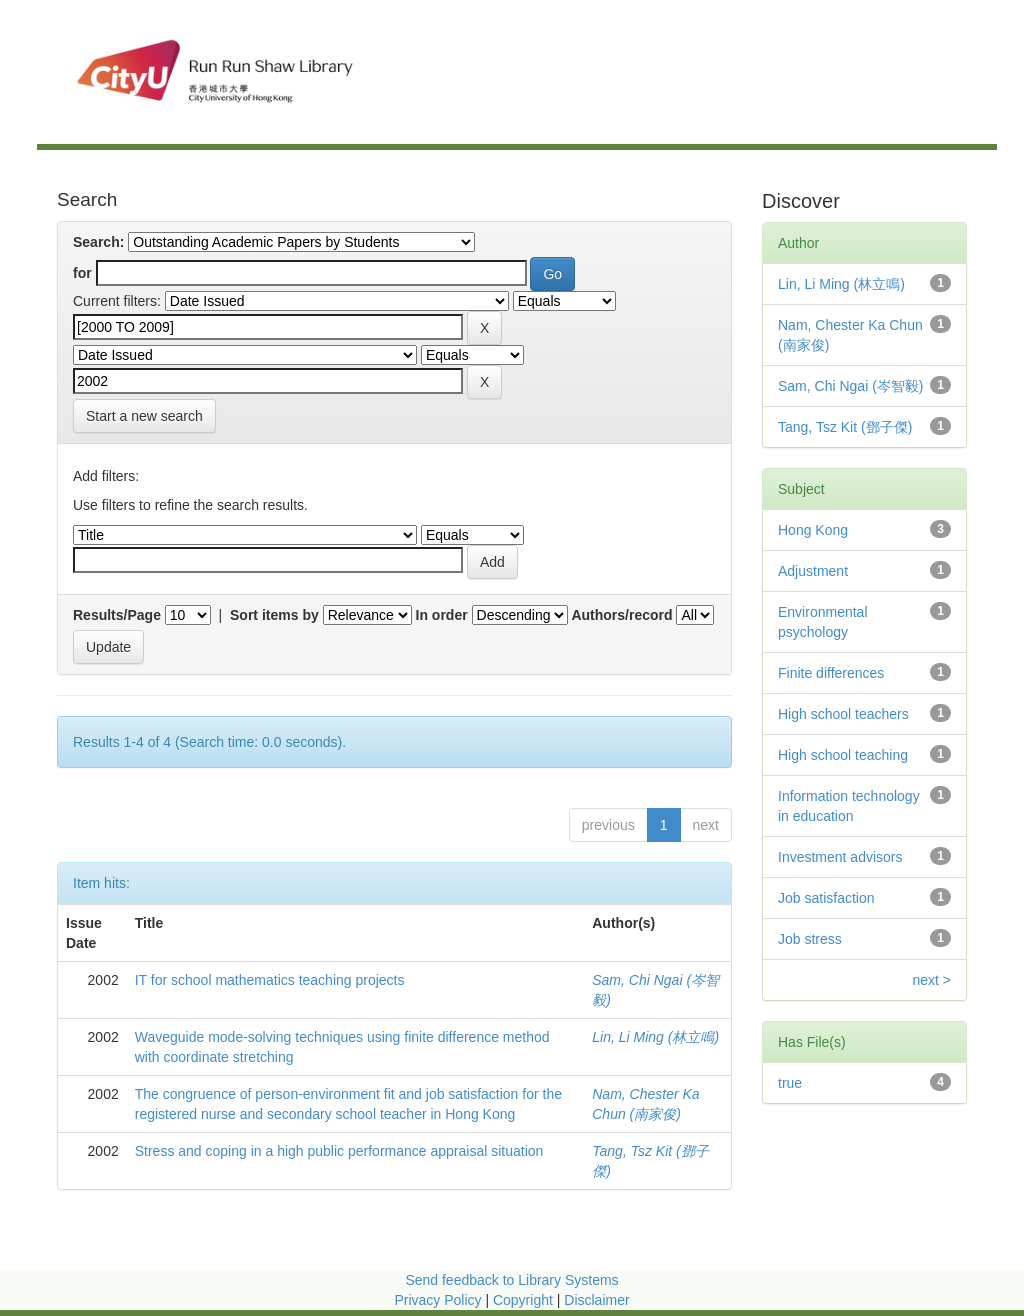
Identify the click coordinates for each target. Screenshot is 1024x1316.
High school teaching (843, 755)
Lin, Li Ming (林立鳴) (655, 1037)
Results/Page (117, 615)
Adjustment (813, 571)
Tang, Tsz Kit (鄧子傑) (845, 427)
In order (442, 615)
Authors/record (621, 615)
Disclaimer (596, 1300)
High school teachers (843, 714)
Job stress (810, 939)
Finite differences (831, 673)
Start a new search (144, 416)
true (790, 1083)
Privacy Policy (437, 1300)
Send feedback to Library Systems (511, 1280)
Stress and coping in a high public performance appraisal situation (339, 1151)
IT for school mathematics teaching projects (270, 980)
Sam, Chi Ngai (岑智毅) (850, 386)
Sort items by (274, 615)
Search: (98, 242)
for (82, 273)
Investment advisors (840, 857)
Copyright (525, 1300)
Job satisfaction (826, 898)
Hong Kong (813, 530)
